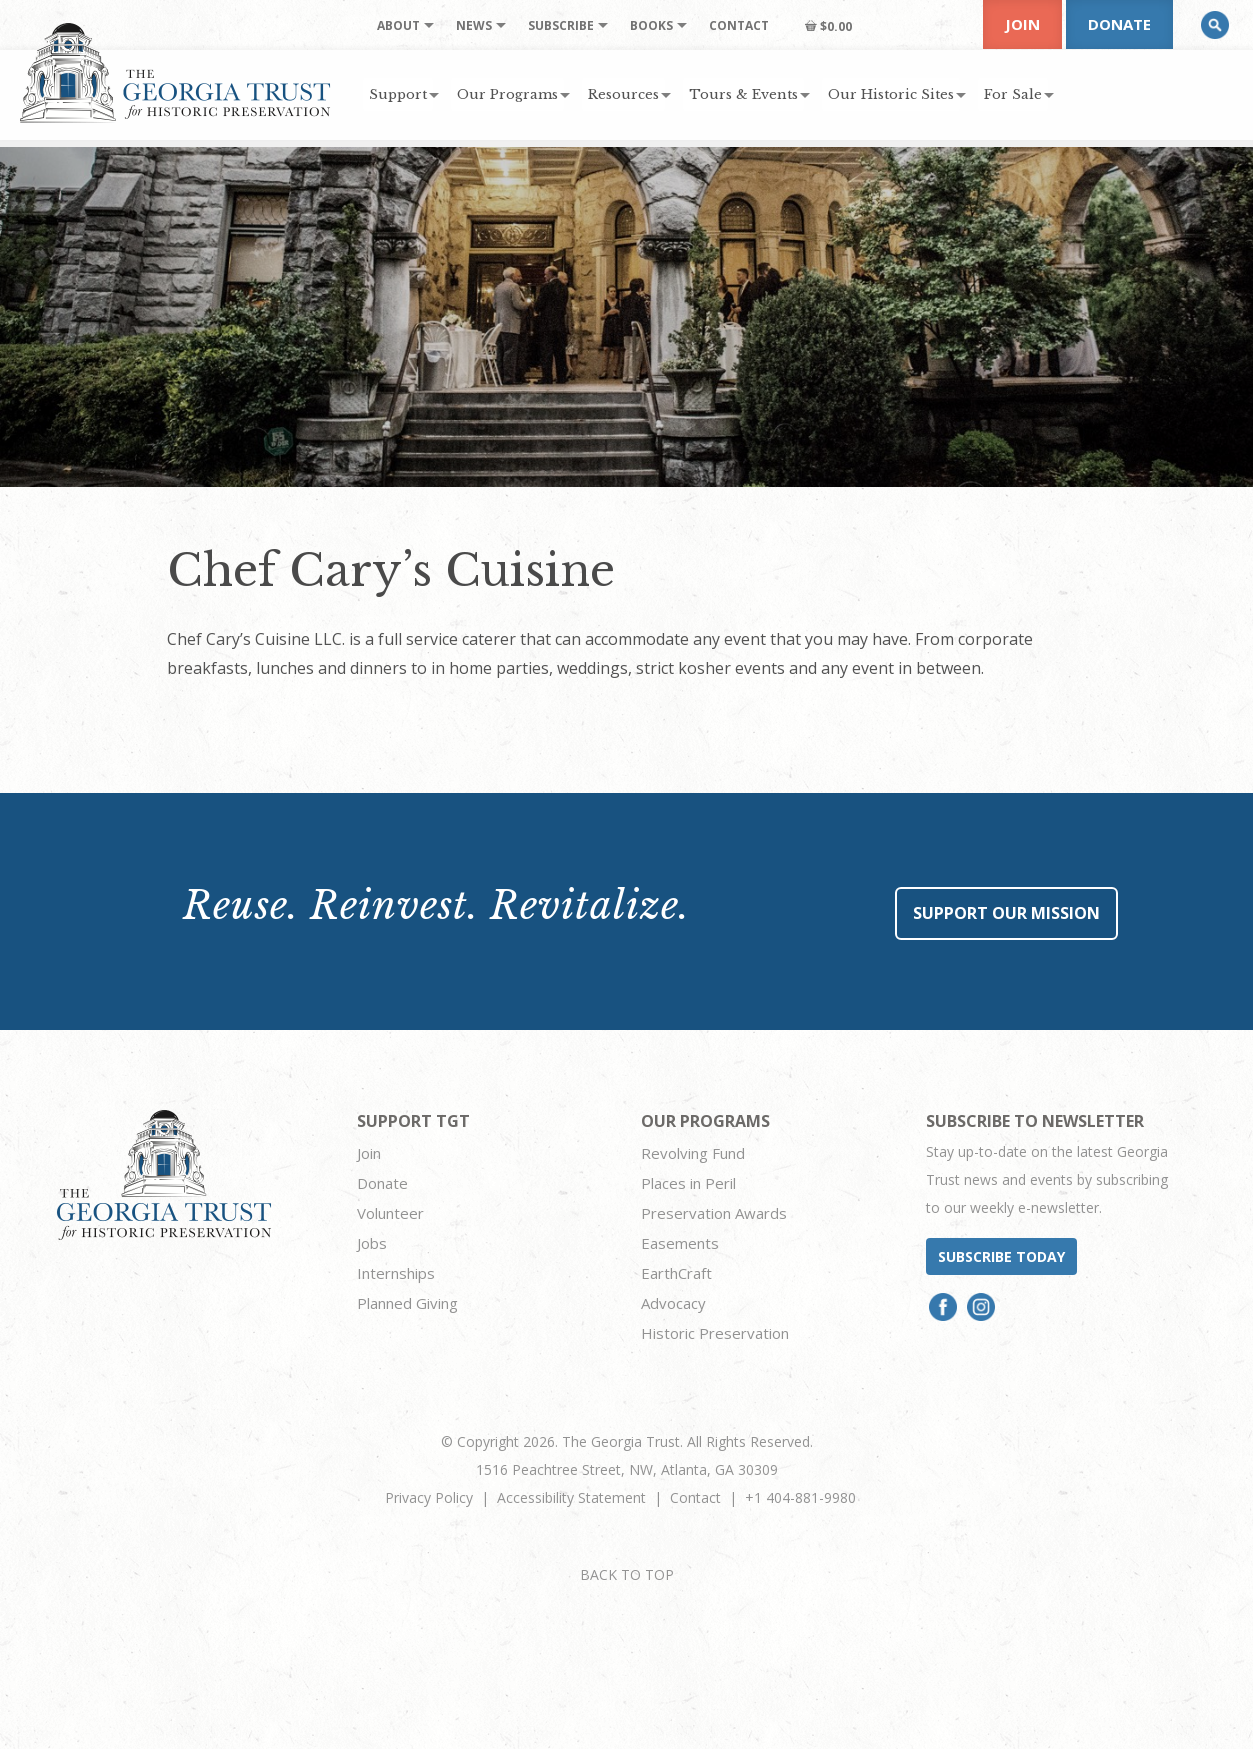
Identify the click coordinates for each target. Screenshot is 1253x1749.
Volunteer (390, 1213)
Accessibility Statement (571, 1497)
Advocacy (673, 1303)
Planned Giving (407, 1303)
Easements (680, 1243)
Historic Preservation (715, 1333)
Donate (1119, 24)
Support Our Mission (1006, 913)
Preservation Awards (714, 1213)
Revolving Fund (693, 1153)
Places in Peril (688, 1183)
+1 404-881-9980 (800, 1497)
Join (1022, 24)
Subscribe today (1001, 1256)
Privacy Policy (429, 1497)
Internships (396, 1273)
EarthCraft (676, 1273)
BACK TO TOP (627, 1574)
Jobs (372, 1243)
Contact (695, 1497)
